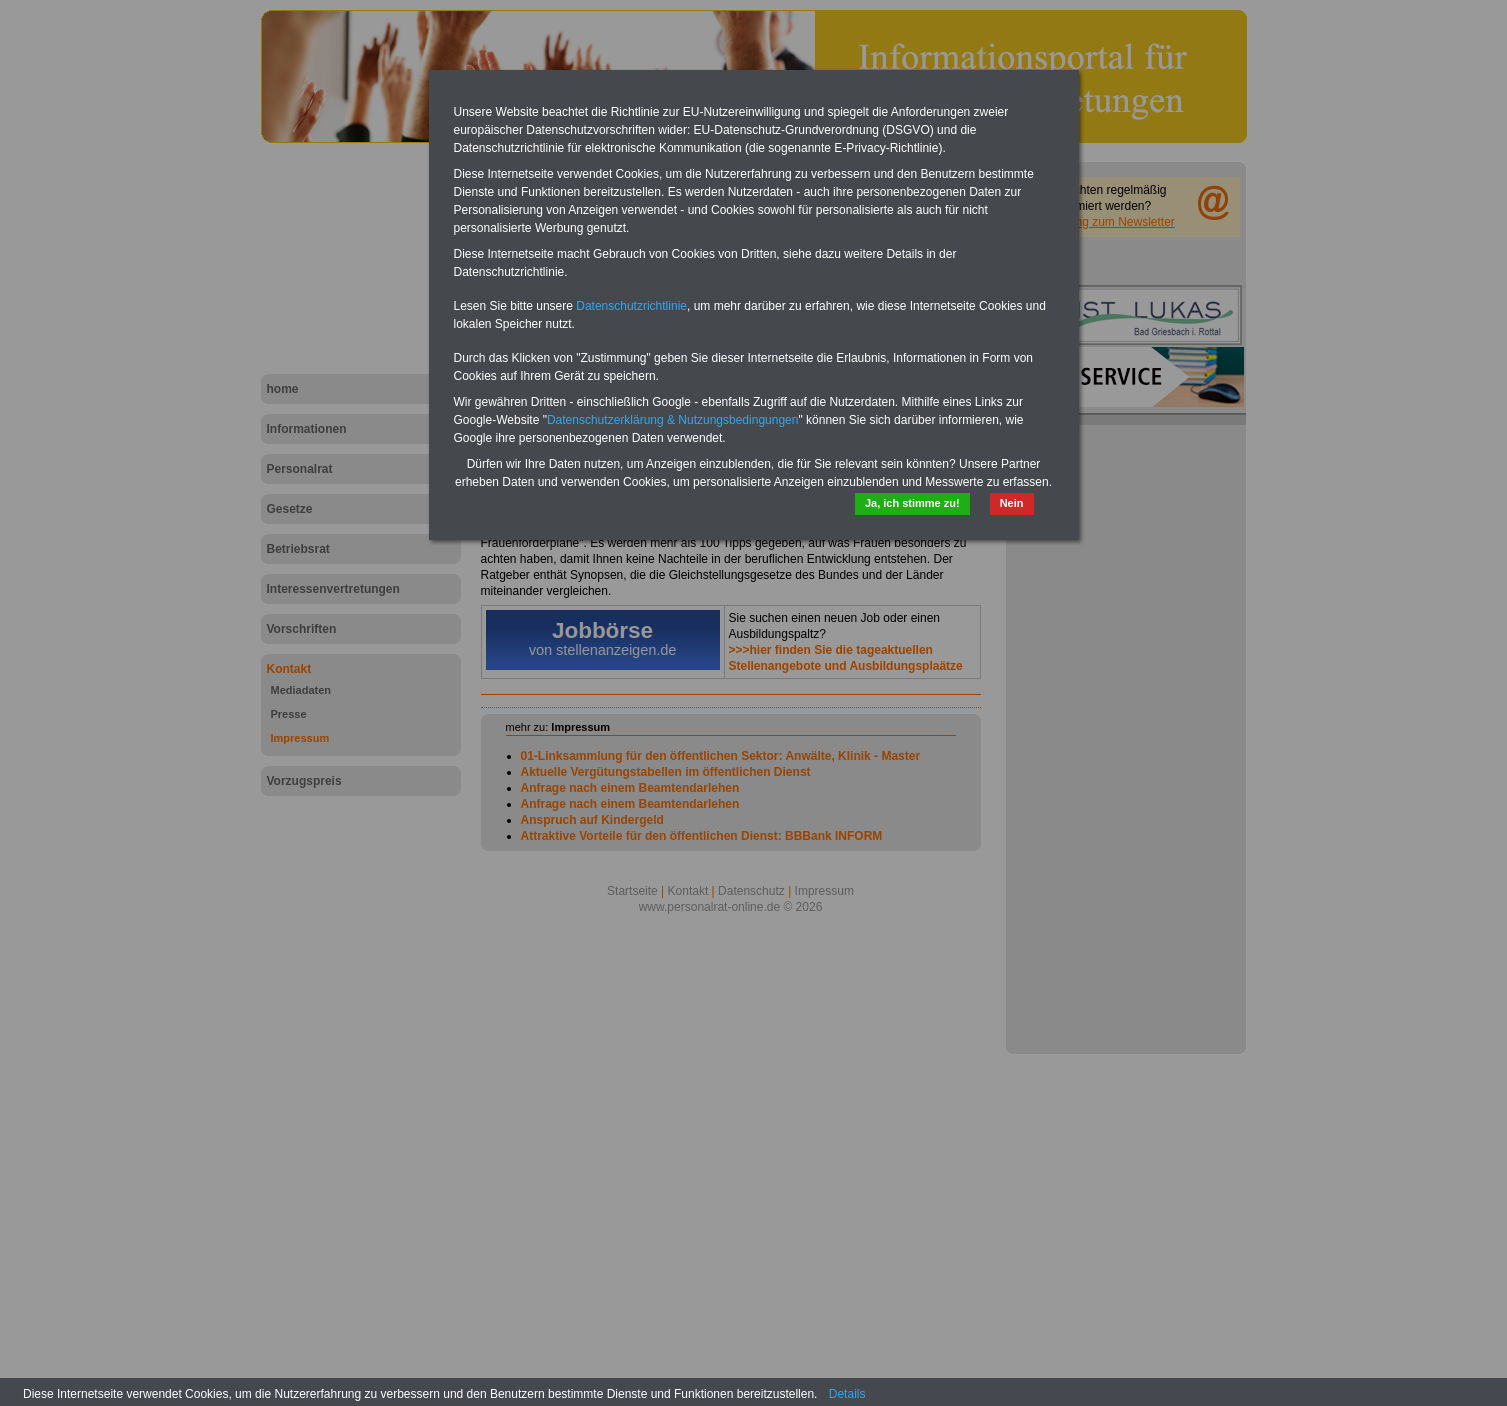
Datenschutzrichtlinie (631, 306)
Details (847, 1394)
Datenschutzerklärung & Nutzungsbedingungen (673, 420)
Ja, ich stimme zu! (912, 503)
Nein (1012, 503)
